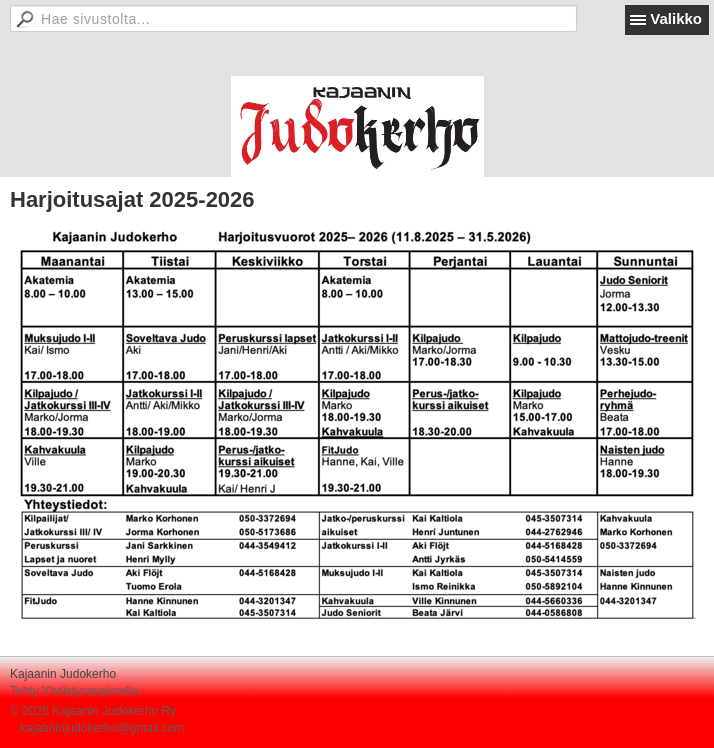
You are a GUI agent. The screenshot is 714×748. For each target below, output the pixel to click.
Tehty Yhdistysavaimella (74, 691)
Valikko (676, 18)
